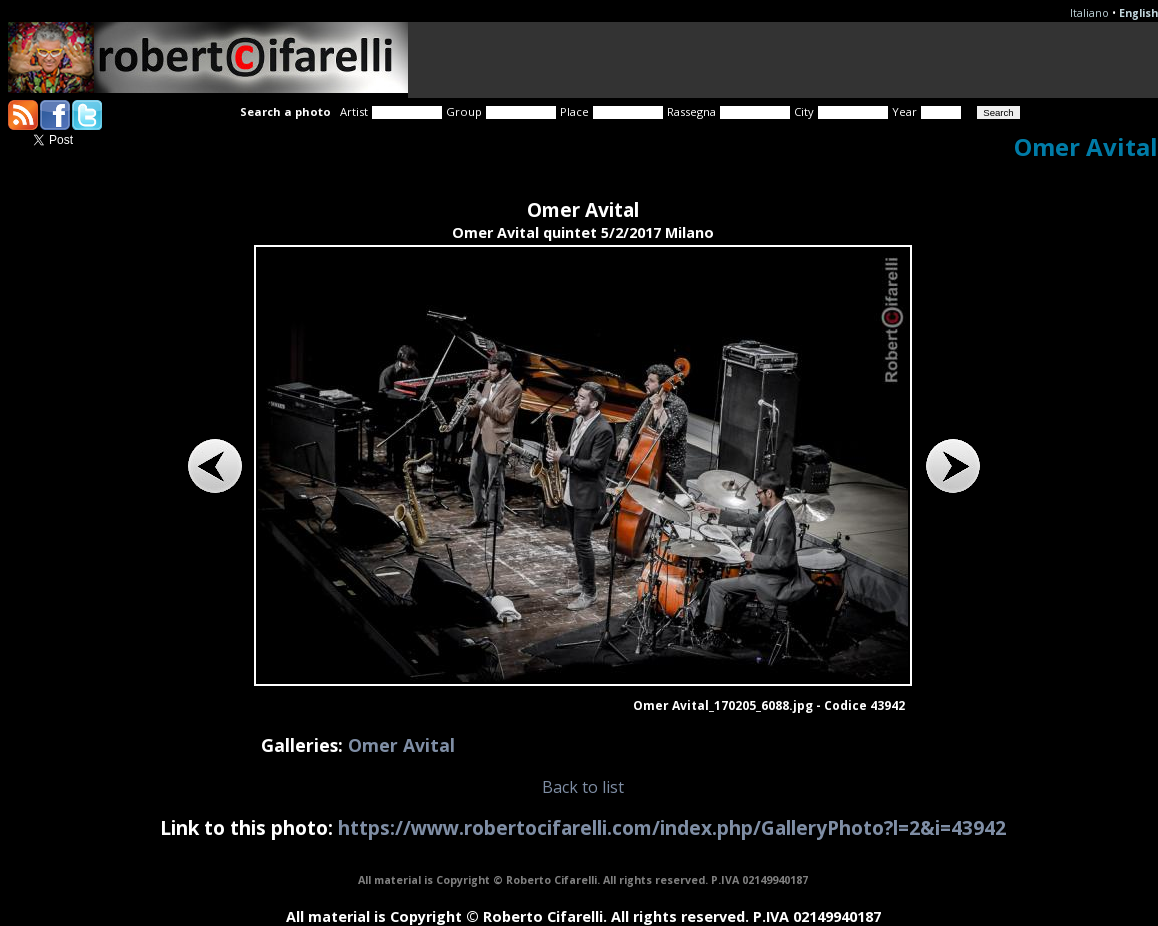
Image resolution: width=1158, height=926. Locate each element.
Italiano (1089, 13)
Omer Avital (401, 745)
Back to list (583, 787)
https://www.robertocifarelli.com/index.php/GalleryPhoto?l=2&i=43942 (672, 827)
